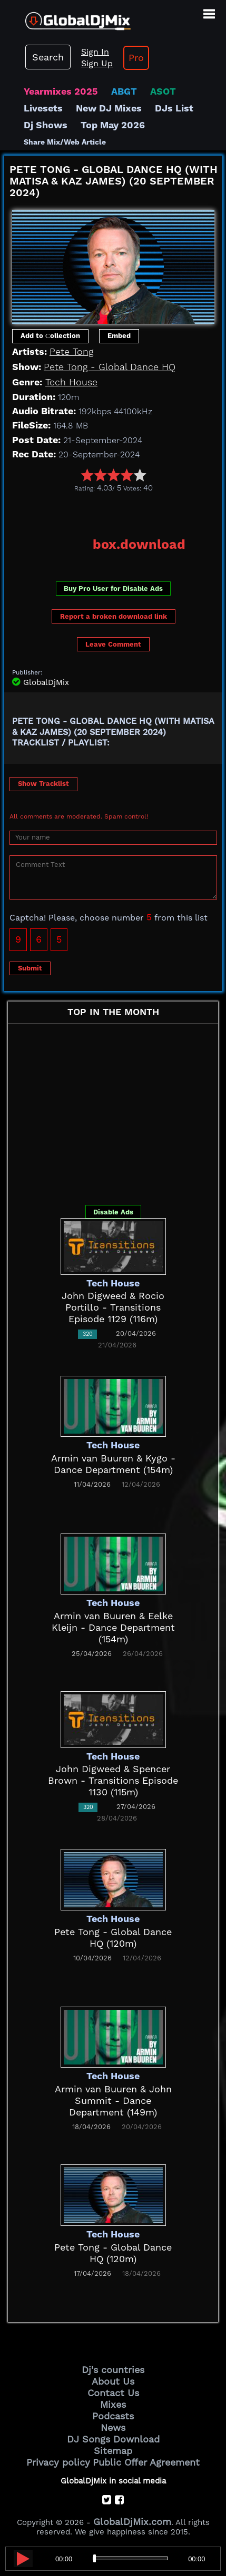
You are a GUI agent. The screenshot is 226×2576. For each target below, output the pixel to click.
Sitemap (113, 2450)
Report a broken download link (113, 616)
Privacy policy (58, 2462)
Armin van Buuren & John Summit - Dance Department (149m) (113, 2100)
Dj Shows (45, 124)
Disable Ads (113, 1212)
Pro (136, 57)
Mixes (113, 2404)
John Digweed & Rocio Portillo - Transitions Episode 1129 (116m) (113, 1307)
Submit (30, 968)
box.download (139, 544)
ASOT (163, 91)
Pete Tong (71, 351)
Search (48, 57)
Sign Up (97, 63)
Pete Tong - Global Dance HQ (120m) (113, 1937)
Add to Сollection (50, 336)
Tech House (71, 381)
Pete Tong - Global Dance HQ (109, 366)
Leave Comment (113, 644)
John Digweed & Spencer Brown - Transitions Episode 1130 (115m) (113, 1780)
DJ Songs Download (113, 2439)
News (113, 2427)
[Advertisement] (115, 511)
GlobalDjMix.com (132, 2521)
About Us (113, 2381)
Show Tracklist (43, 784)
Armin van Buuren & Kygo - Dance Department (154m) (113, 1464)
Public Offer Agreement (146, 2462)
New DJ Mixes (109, 108)
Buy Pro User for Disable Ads (113, 588)
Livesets (43, 108)
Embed (119, 336)
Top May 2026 (113, 124)
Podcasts (113, 2415)
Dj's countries (113, 2369)
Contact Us (113, 2392)
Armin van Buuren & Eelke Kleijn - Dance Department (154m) (113, 1627)
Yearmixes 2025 (61, 91)
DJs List (174, 108)
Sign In (95, 52)
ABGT (124, 91)
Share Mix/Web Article (65, 142)
